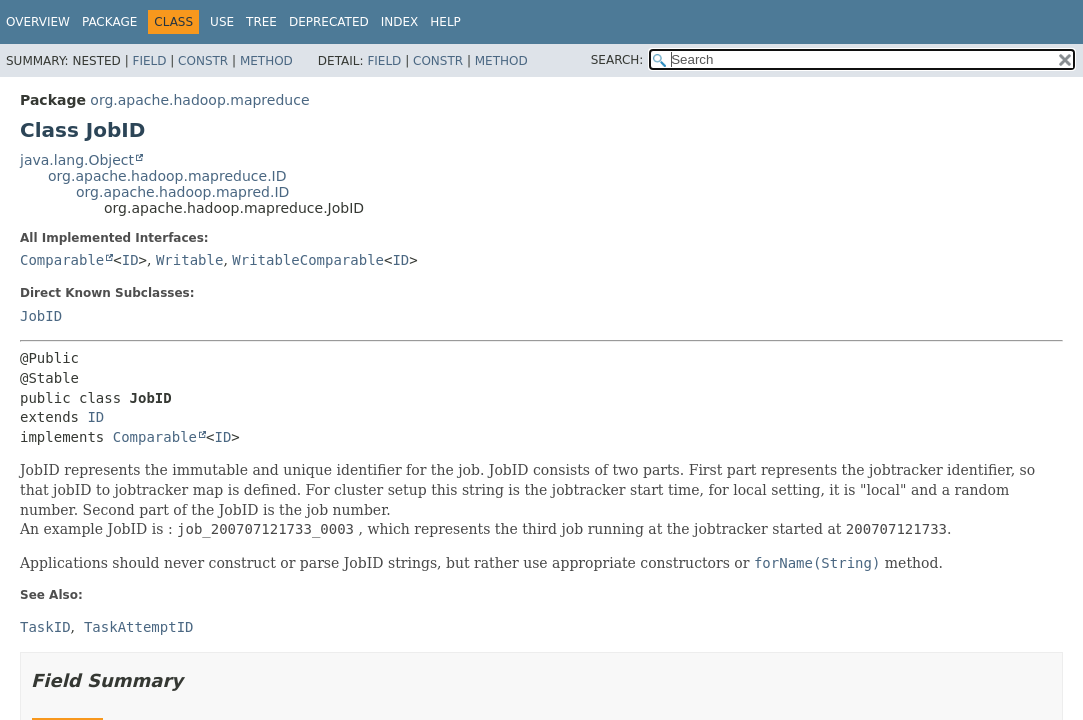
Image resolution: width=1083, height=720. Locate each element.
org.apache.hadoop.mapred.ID (182, 192)
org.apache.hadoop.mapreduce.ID (167, 176)
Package (109, 22)
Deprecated (329, 22)
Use (222, 22)
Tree (261, 22)
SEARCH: (617, 60)
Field (149, 61)
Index (400, 22)
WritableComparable (308, 260)
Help (445, 22)
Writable (189, 260)
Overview (38, 22)
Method (266, 61)
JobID (41, 316)
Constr (203, 61)
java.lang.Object (77, 160)
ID (130, 260)
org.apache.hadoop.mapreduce (199, 100)
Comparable (62, 260)
